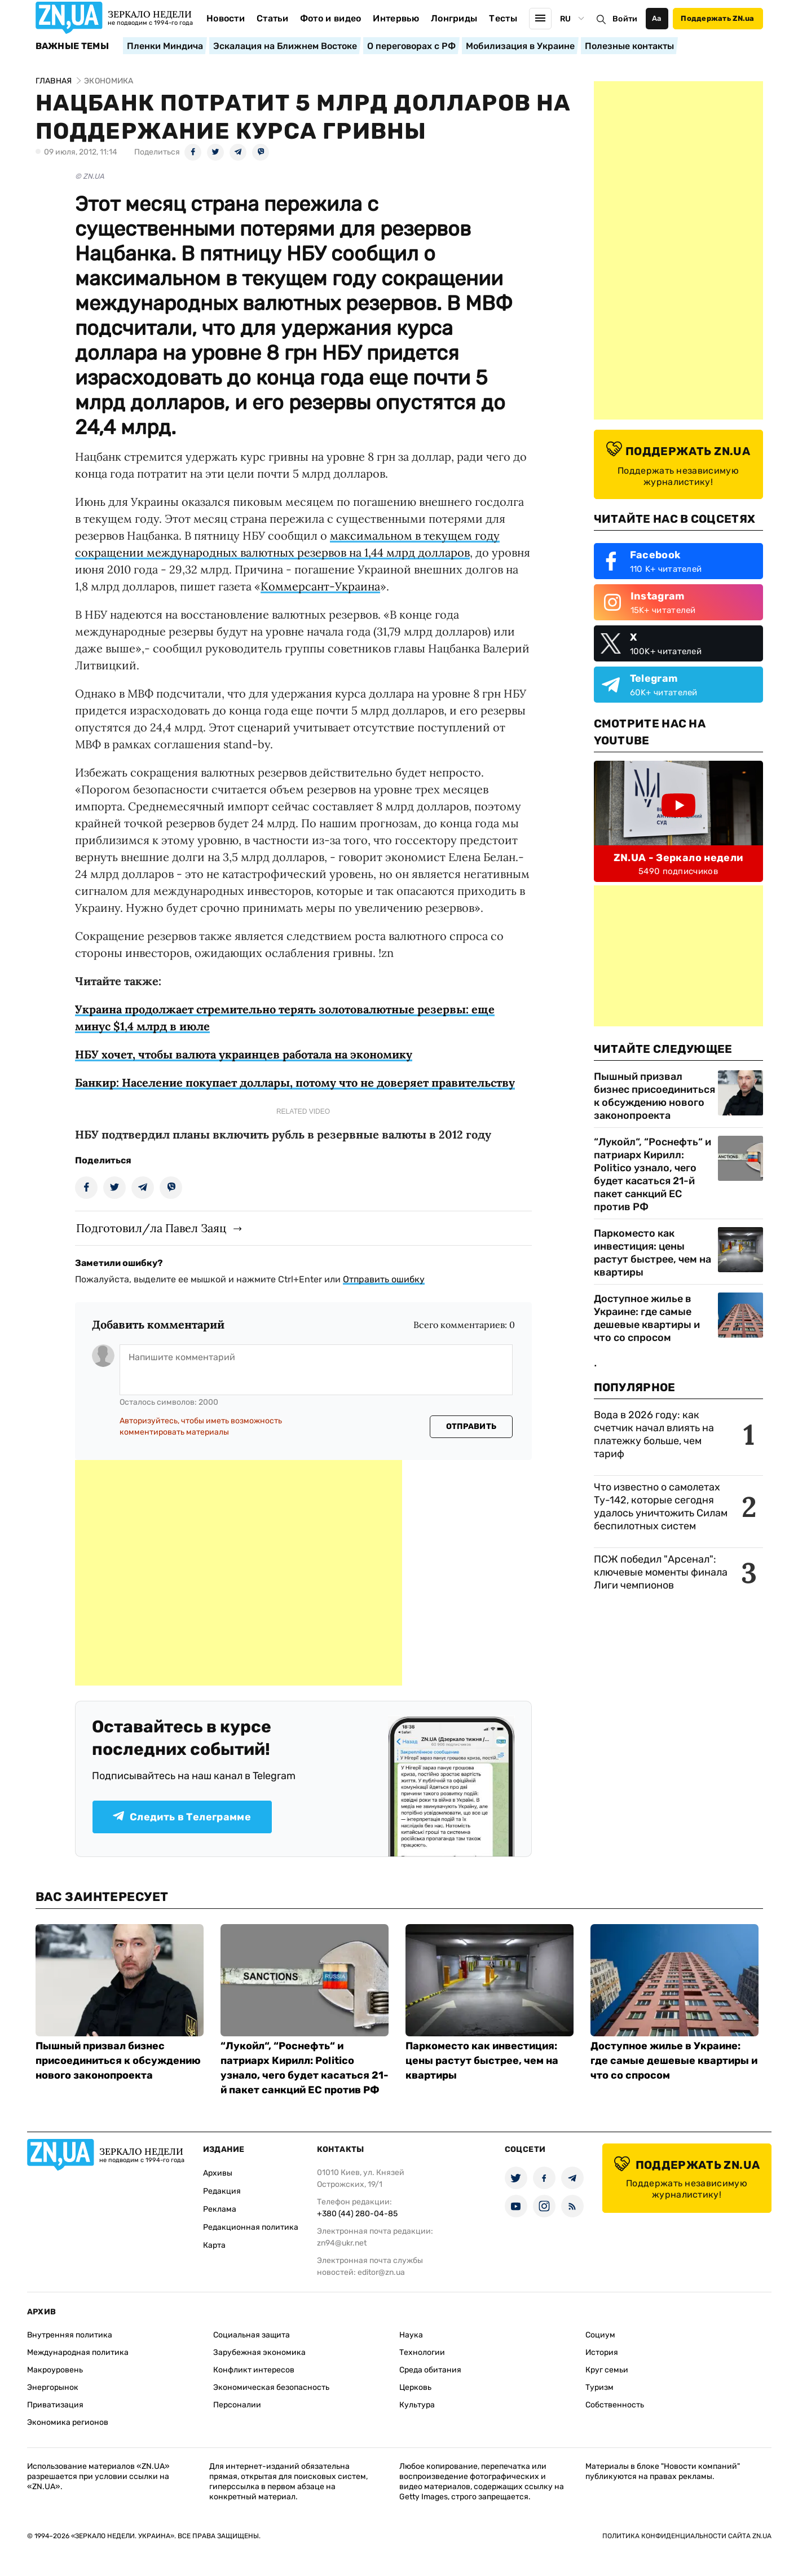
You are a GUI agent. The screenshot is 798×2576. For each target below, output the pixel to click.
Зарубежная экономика (259, 2352)
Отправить (471, 1426)
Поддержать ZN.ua (717, 18)
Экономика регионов (67, 2422)
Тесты (503, 18)
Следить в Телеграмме (182, 1817)
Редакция (222, 2191)
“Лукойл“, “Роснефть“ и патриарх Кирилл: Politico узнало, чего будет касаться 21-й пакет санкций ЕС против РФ (652, 1174)
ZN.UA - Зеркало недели (678, 858)
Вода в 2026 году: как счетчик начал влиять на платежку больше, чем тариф (654, 1434)
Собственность (614, 2405)
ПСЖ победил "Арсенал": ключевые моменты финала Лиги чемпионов (661, 1572)
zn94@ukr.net (342, 2243)
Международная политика (78, 2352)
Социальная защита (251, 2335)
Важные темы (72, 46)
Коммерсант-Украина (320, 586)
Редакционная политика (250, 2227)
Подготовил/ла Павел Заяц (151, 1228)
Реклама (219, 2209)
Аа (657, 18)
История (601, 2352)
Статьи (272, 18)
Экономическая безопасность (271, 2387)
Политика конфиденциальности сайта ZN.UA (686, 2536)
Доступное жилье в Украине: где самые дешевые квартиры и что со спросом (647, 1318)
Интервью (396, 18)
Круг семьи (606, 2370)
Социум (600, 2335)
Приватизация (55, 2405)
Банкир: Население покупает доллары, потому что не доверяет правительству (295, 1082)
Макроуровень (55, 2370)
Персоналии (237, 2405)
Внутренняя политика (69, 2335)
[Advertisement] (238, 1573)
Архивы (217, 2173)
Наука (411, 2335)
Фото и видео (330, 18)
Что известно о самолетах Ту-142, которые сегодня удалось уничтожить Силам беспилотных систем (661, 1506)
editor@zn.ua (381, 2272)
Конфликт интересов (253, 2370)
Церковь (415, 2387)
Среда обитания (430, 2370)
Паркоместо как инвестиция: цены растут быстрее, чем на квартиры (652, 1252)
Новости (225, 18)
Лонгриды (454, 18)
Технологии (422, 2352)
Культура (417, 2405)
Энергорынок (52, 2387)
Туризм (599, 2387)
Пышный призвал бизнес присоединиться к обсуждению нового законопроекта (654, 1096)
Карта (214, 2245)
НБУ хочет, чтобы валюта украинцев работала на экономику (243, 1054)
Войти (624, 19)
